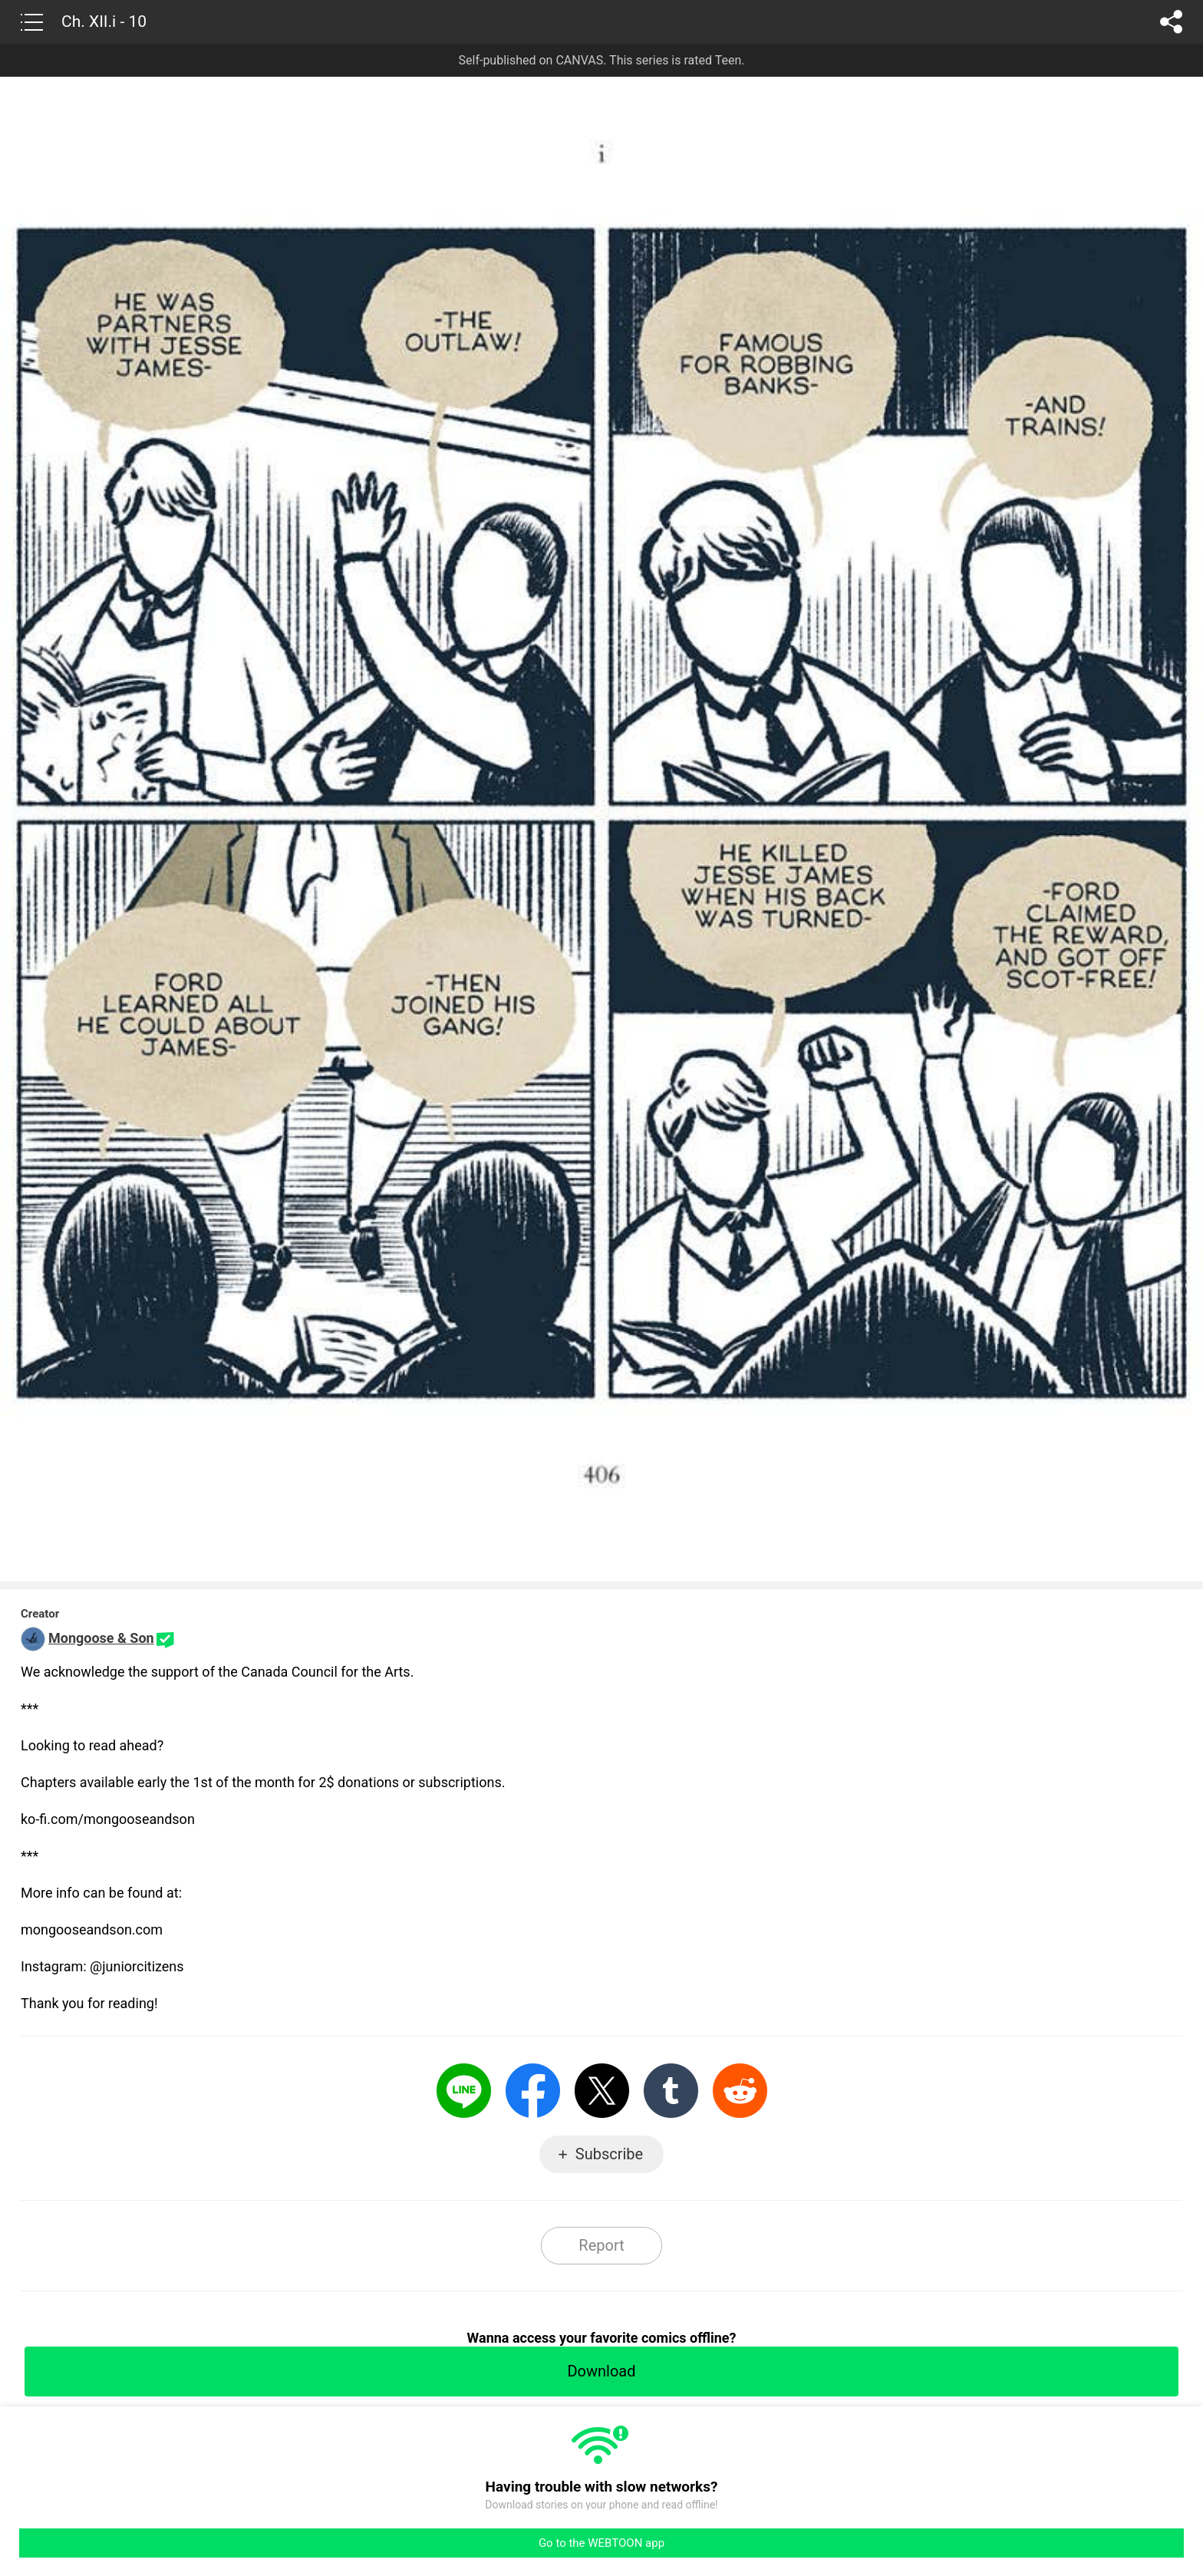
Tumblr (671, 2090)
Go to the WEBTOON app (601, 2543)
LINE (464, 2090)
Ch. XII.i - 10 (104, 21)
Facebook (533, 2090)
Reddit (740, 2090)
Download (601, 2371)
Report (601, 2245)
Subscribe (609, 2154)
